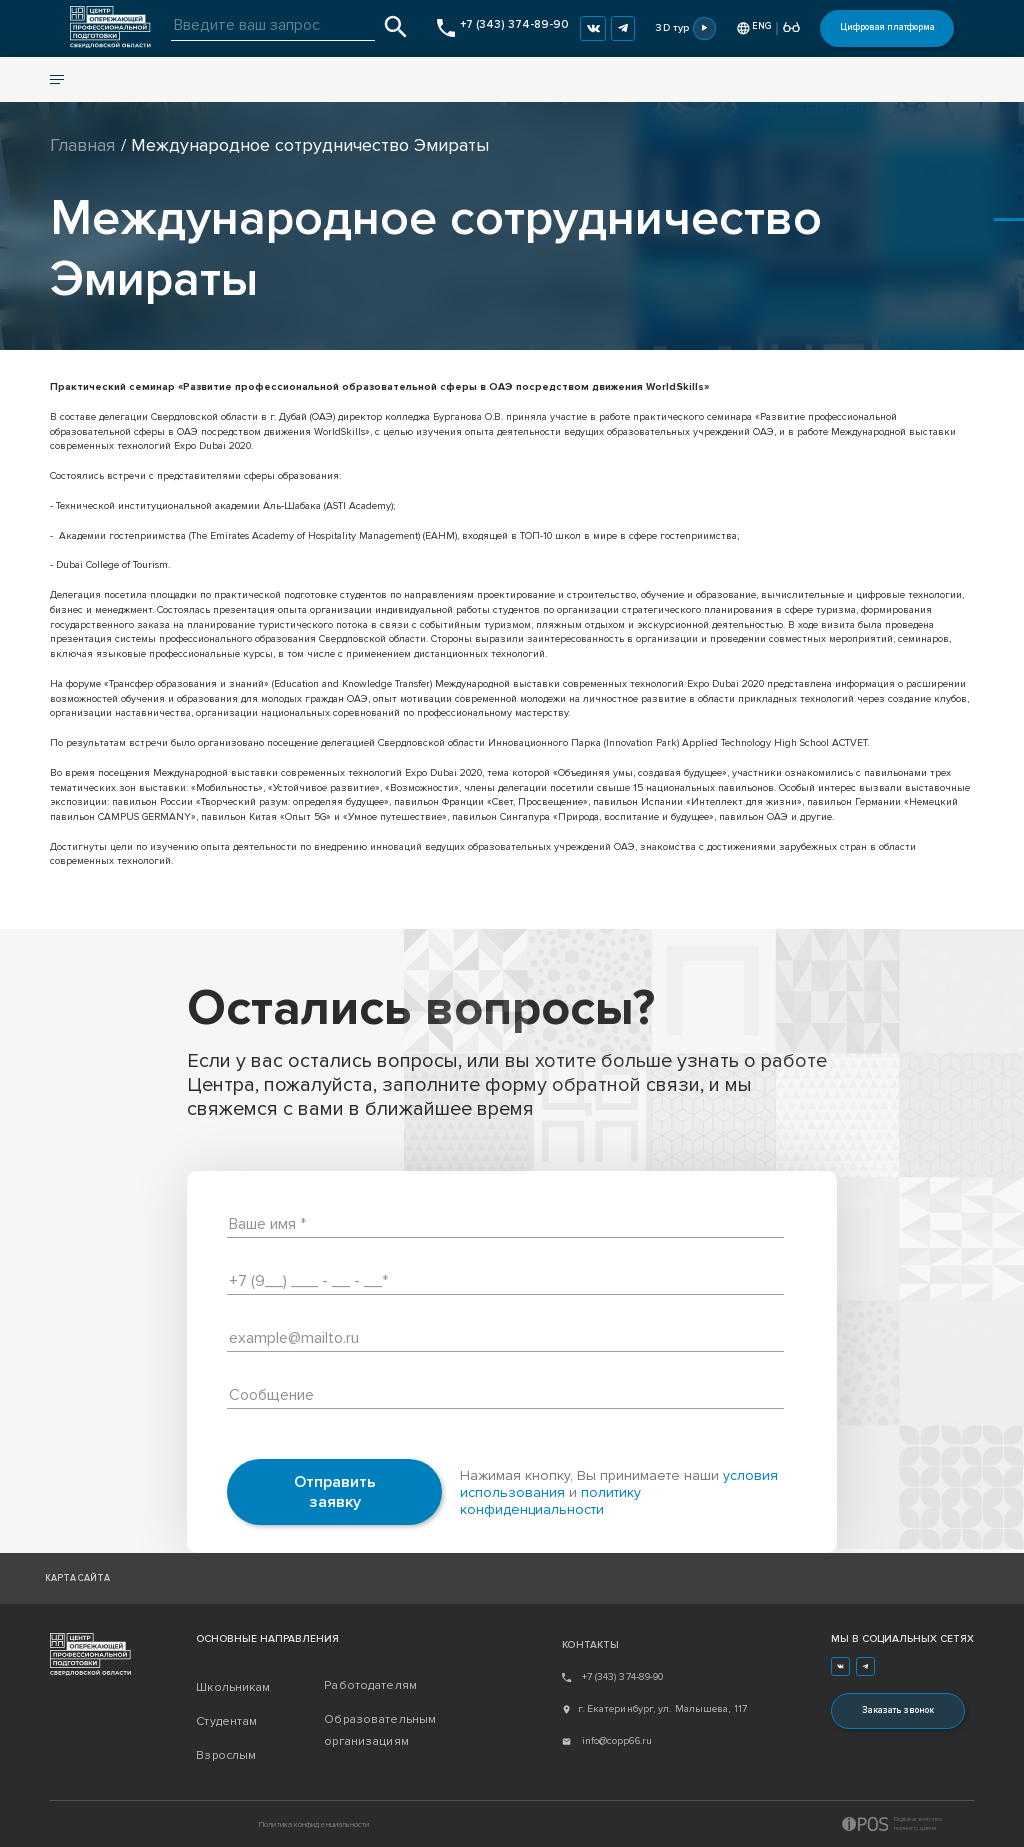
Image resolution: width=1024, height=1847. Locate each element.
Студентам (226, 1721)
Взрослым (226, 1755)
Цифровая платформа (887, 27)
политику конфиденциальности (550, 1501)
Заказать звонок (898, 1710)
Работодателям (370, 1685)
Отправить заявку (335, 1492)
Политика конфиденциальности (314, 1824)
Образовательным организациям (380, 1730)
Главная (82, 145)
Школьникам (233, 1687)
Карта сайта (77, 1578)
